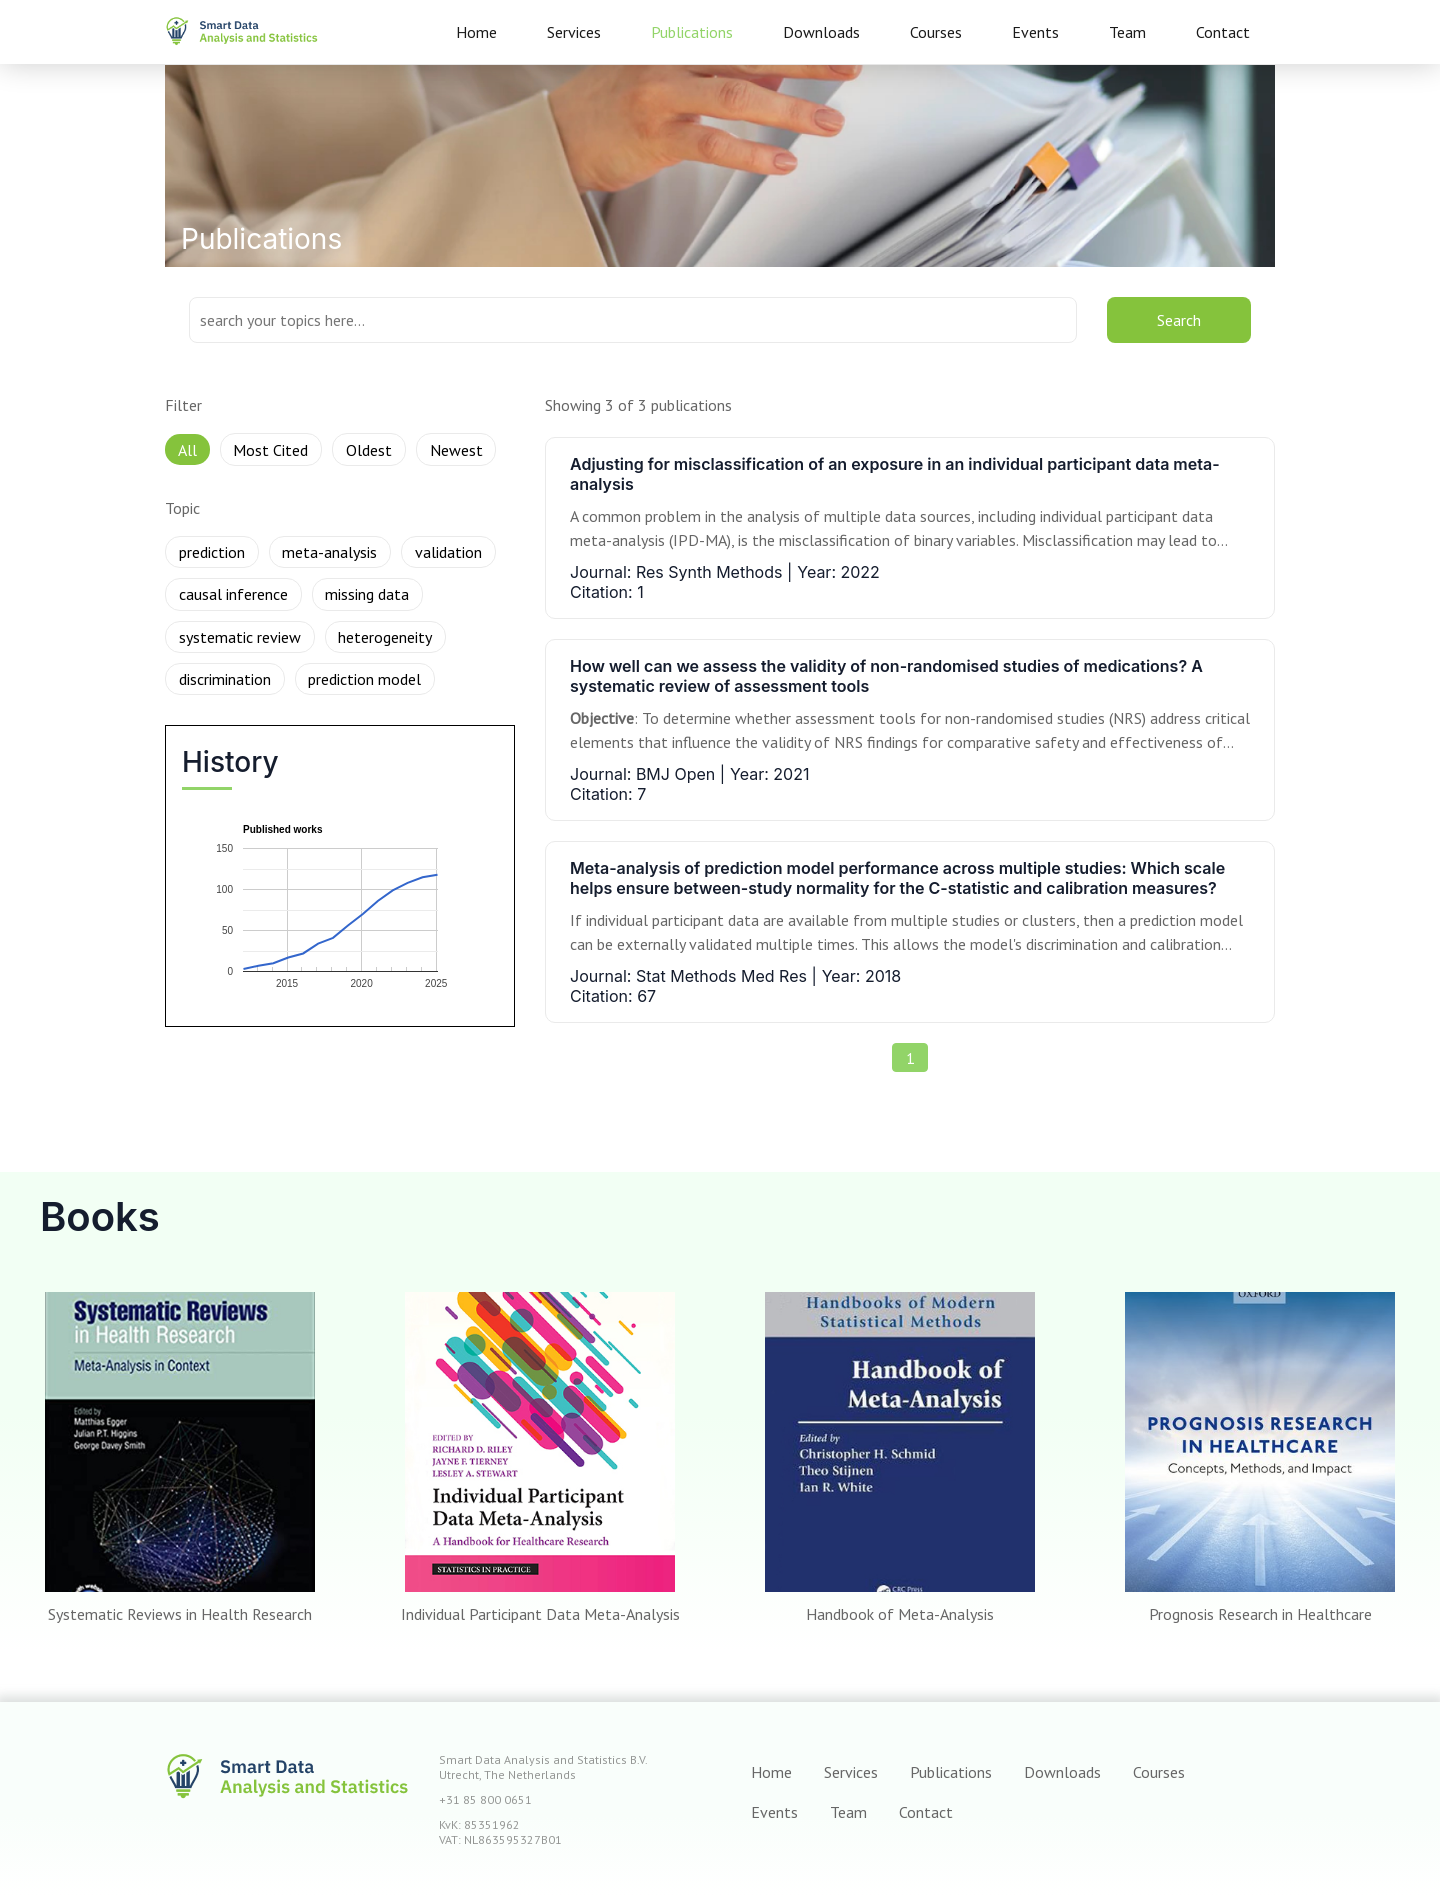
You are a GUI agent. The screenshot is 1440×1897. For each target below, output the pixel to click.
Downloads (821, 32)
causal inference (233, 594)
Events (1035, 32)
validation (448, 552)
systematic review (240, 637)
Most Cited (270, 450)
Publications (692, 32)
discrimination (225, 679)
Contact (1223, 32)
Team (1127, 32)
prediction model (364, 679)
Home (476, 32)
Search (1179, 320)
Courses (936, 32)
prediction (212, 552)
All (187, 450)
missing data (367, 594)
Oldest (369, 450)
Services (574, 32)
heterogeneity (385, 637)
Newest (456, 450)
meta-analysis (329, 552)
